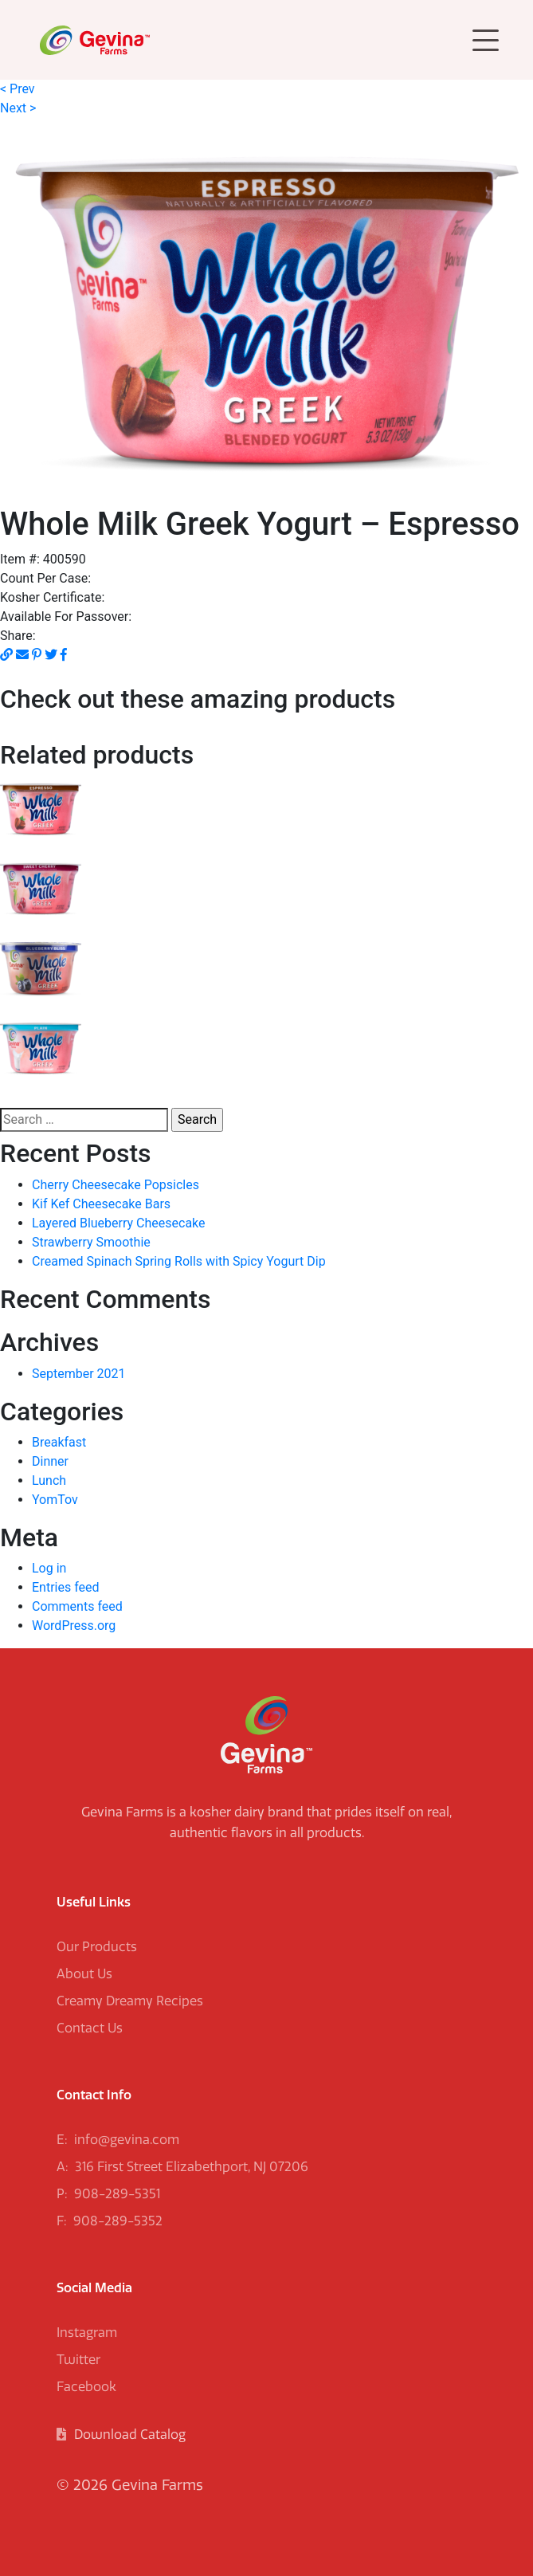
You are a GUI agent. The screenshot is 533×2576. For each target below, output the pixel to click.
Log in (49, 1568)
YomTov (55, 1499)
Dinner (50, 1461)
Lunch (49, 1480)
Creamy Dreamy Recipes (130, 2001)
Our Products (97, 1946)
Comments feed (77, 1606)
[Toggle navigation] (485, 40)
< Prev (17, 88)
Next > (18, 108)
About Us (84, 1973)
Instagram (87, 2332)
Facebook (86, 2386)
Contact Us (90, 2028)
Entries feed (66, 1587)
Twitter (78, 2359)
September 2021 (79, 1373)
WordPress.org (74, 1625)
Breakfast (59, 1442)
